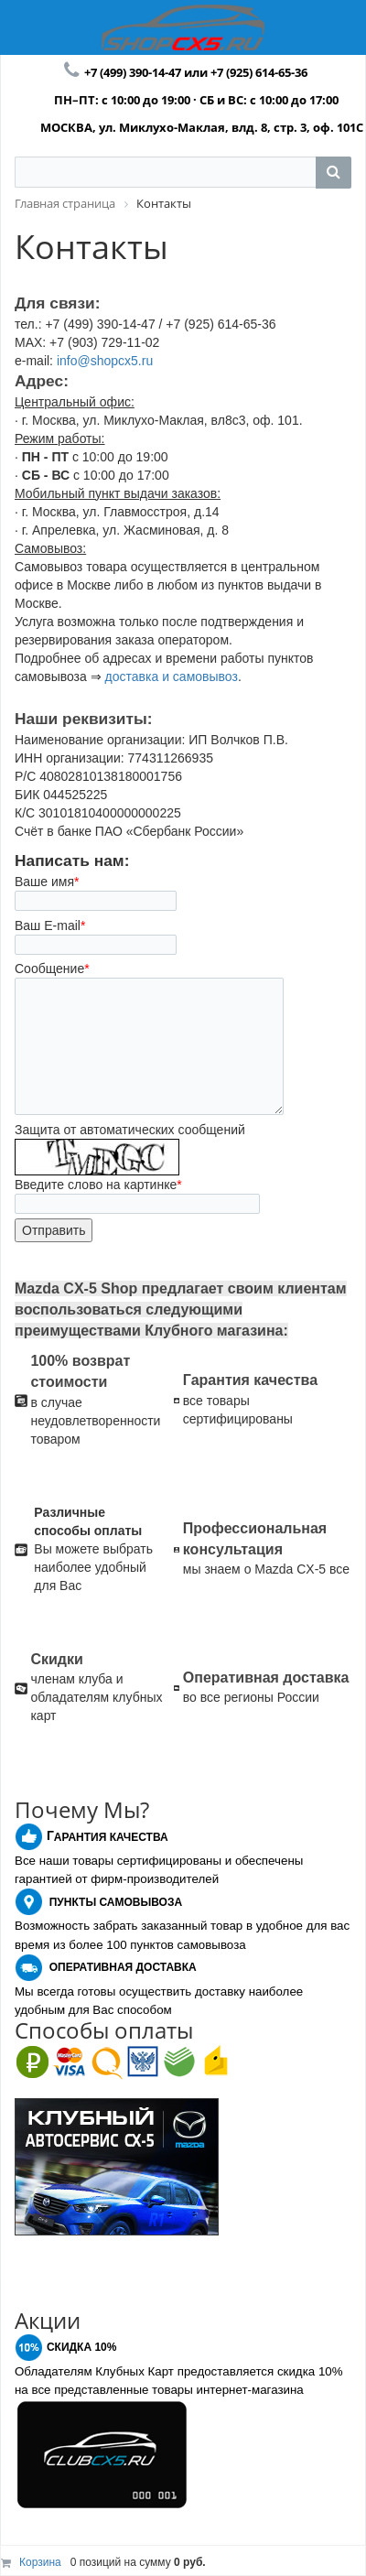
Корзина (40, 2562)
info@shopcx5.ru (105, 360)
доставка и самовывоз (171, 676)
